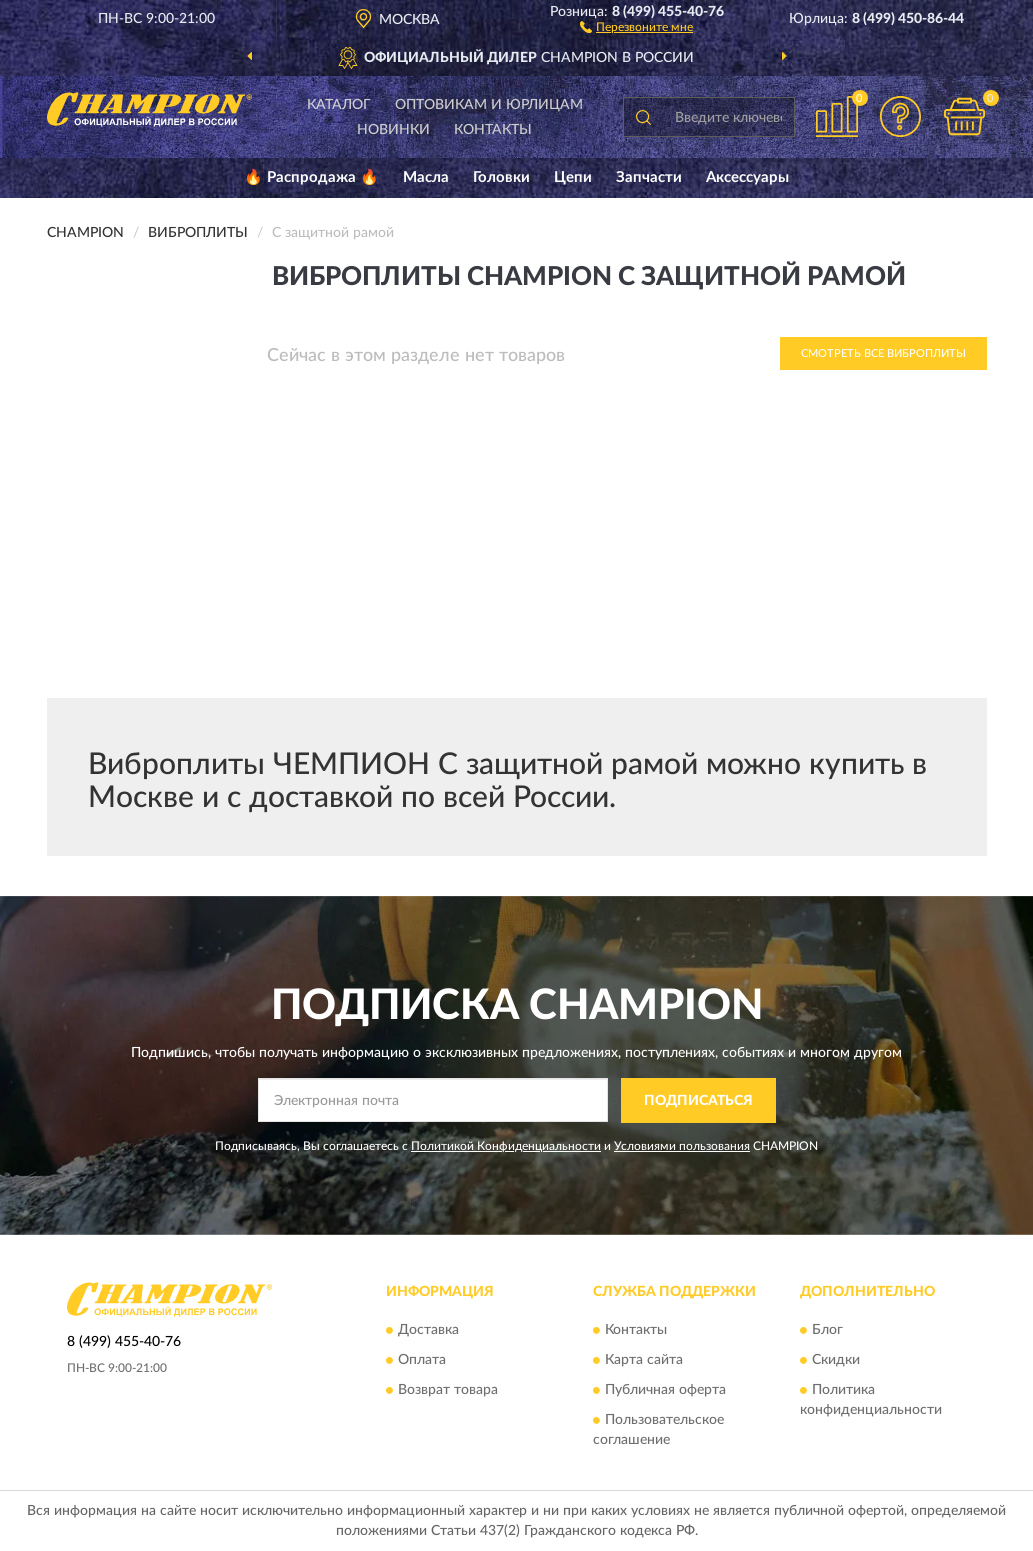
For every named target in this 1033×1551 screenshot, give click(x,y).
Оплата (422, 1361)
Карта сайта (644, 1361)
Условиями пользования (682, 1146)
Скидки (836, 1361)
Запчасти (649, 177)
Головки (501, 177)
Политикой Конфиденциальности (506, 1146)
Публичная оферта (665, 1391)
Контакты (493, 130)
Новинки (393, 130)
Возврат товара (448, 1391)
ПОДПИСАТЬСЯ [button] (698, 1101)
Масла (426, 177)
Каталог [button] (339, 105)
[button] (636, 26)
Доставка (428, 1331)
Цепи (573, 177)
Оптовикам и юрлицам (489, 105)
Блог (827, 1331)
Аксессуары (747, 177)
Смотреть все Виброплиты (883, 353)
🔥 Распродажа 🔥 (311, 177)
